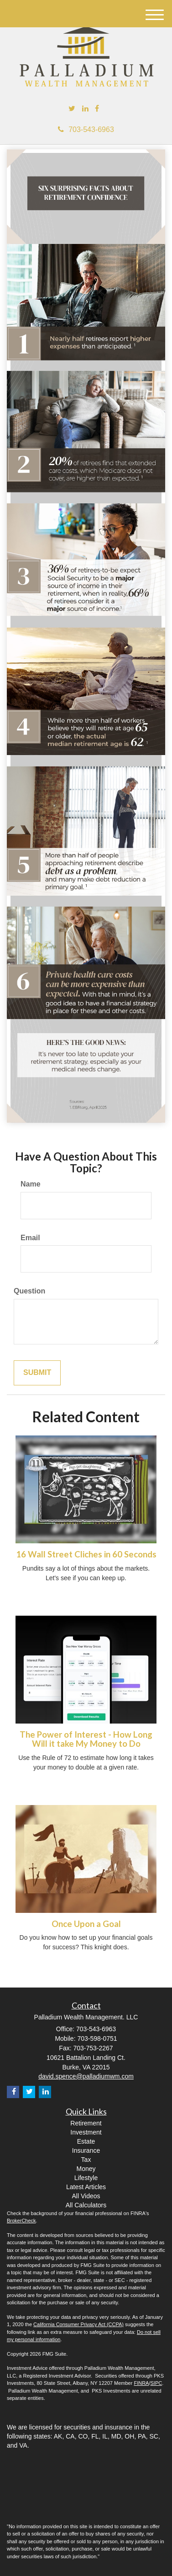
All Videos (86, 2196)
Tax (86, 2159)
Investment (85, 2132)
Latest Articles (86, 2187)
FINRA (141, 2383)
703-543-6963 (86, 129)
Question (29, 1291)
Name (31, 1184)
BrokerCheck (21, 2220)
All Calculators (86, 2205)
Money (85, 2168)
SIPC (156, 2383)
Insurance (86, 2150)
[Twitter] (71, 109)
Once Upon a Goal (86, 1924)
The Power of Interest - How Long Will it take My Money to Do (86, 1739)
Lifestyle (86, 2177)
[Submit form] (37, 1372)
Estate (86, 2141)
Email (30, 1238)
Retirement (85, 2123)
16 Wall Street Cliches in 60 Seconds (86, 1554)
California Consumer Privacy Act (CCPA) (78, 2324)
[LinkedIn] (85, 109)
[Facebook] (97, 109)
